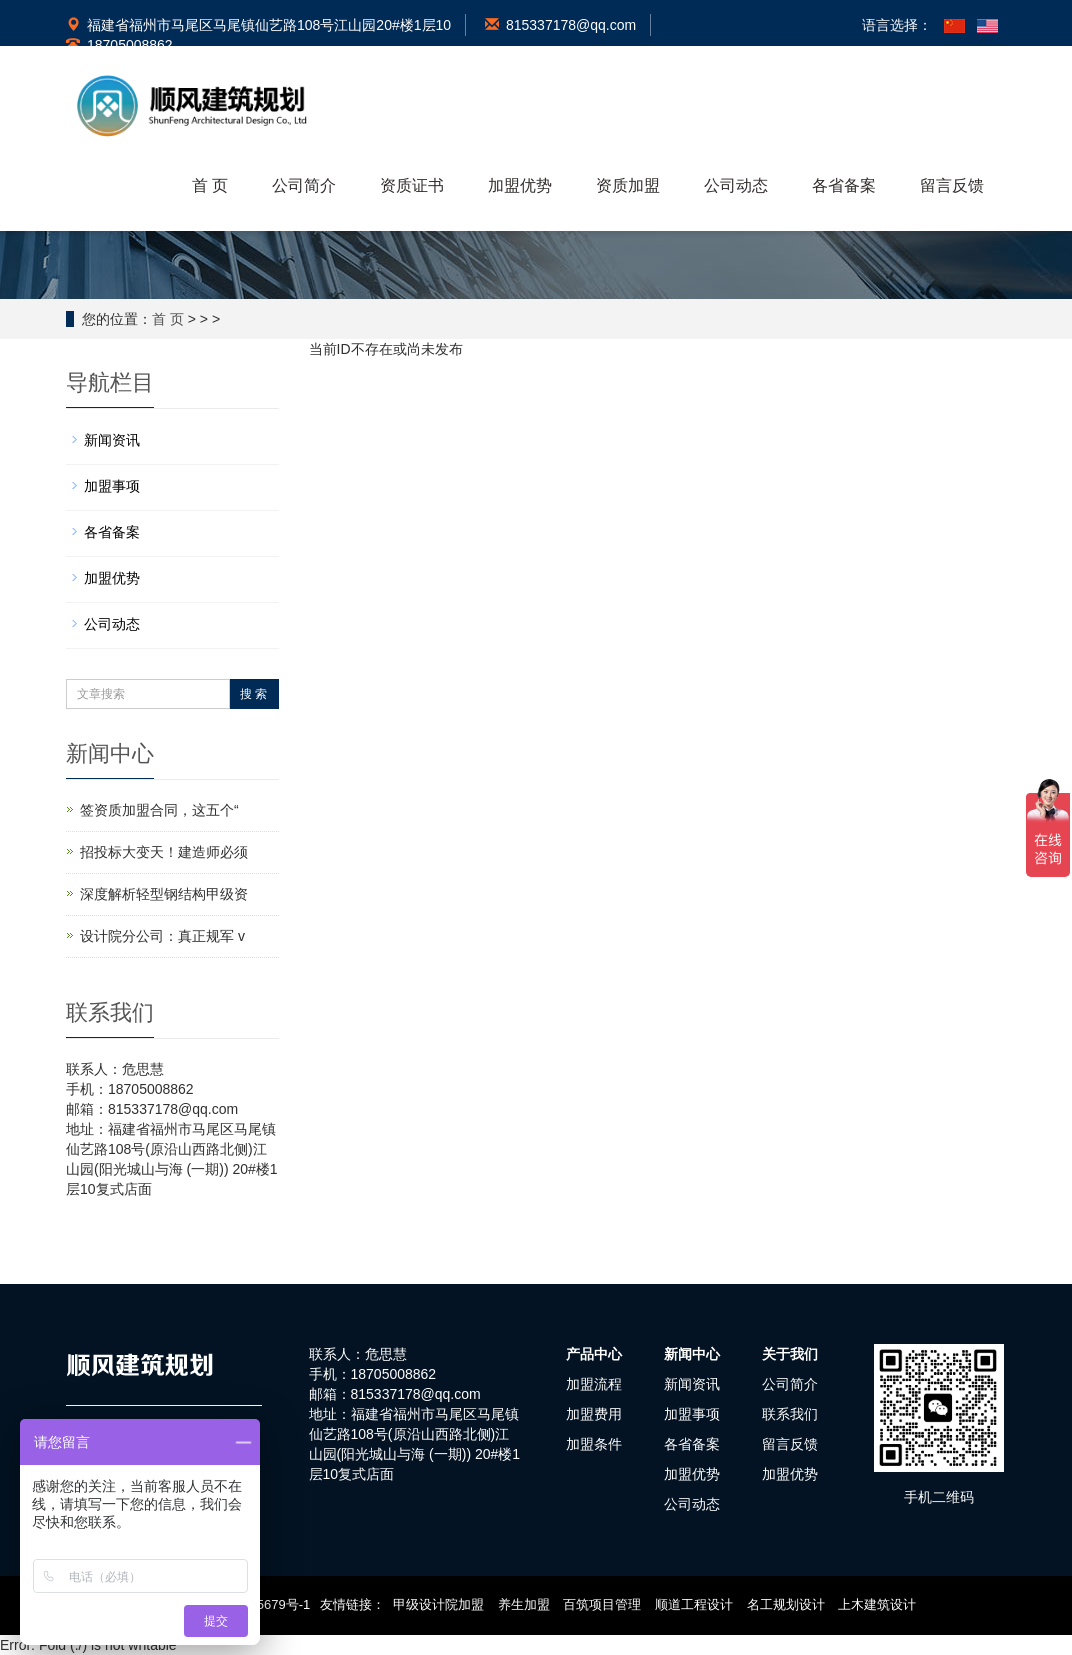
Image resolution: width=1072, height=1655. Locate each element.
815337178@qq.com (560, 25)
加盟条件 (594, 1444)
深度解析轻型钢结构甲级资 (164, 894)
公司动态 (736, 185)
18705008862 (119, 45)
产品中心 (594, 1354)
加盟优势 (520, 185)
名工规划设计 (786, 1604)
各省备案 (844, 185)
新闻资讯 (112, 440)
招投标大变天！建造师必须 (164, 852)
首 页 (210, 185)
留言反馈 (952, 185)
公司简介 (304, 185)
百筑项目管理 (602, 1604)
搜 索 (253, 694)
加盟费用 (594, 1414)
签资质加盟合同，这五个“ (159, 810)
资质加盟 (628, 185)
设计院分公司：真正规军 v (162, 936)
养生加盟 (524, 1604)
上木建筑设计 (877, 1604)
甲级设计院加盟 (438, 1604)
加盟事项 (112, 486)
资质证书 (412, 185)
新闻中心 (692, 1354)
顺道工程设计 (694, 1604)
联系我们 (790, 1414)
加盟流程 (594, 1384)
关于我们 (790, 1354)
